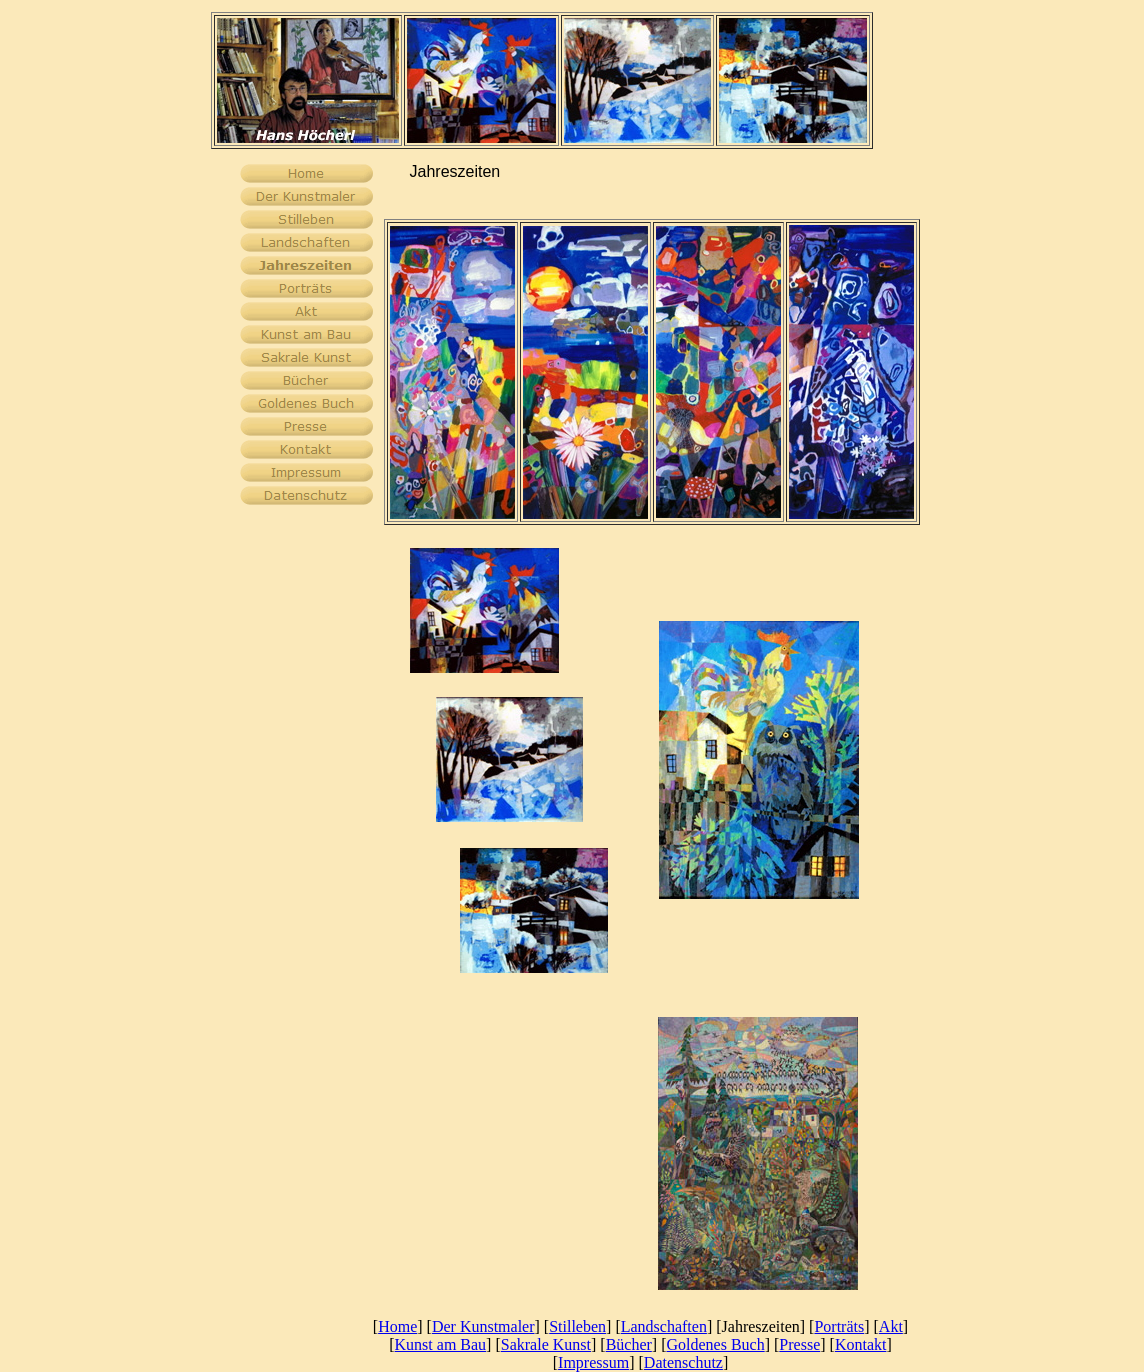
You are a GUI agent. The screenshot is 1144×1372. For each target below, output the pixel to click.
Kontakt (861, 1344)
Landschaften (664, 1326)
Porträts (839, 1326)
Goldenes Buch (715, 1344)
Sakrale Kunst (546, 1344)
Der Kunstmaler (483, 1326)
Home (397, 1326)
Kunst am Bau (441, 1344)
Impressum (593, 1362)
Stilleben (577, 1326)
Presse (799, 1344)
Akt (891, 1326)
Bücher (629, 1344)
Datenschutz (683, 1362)
